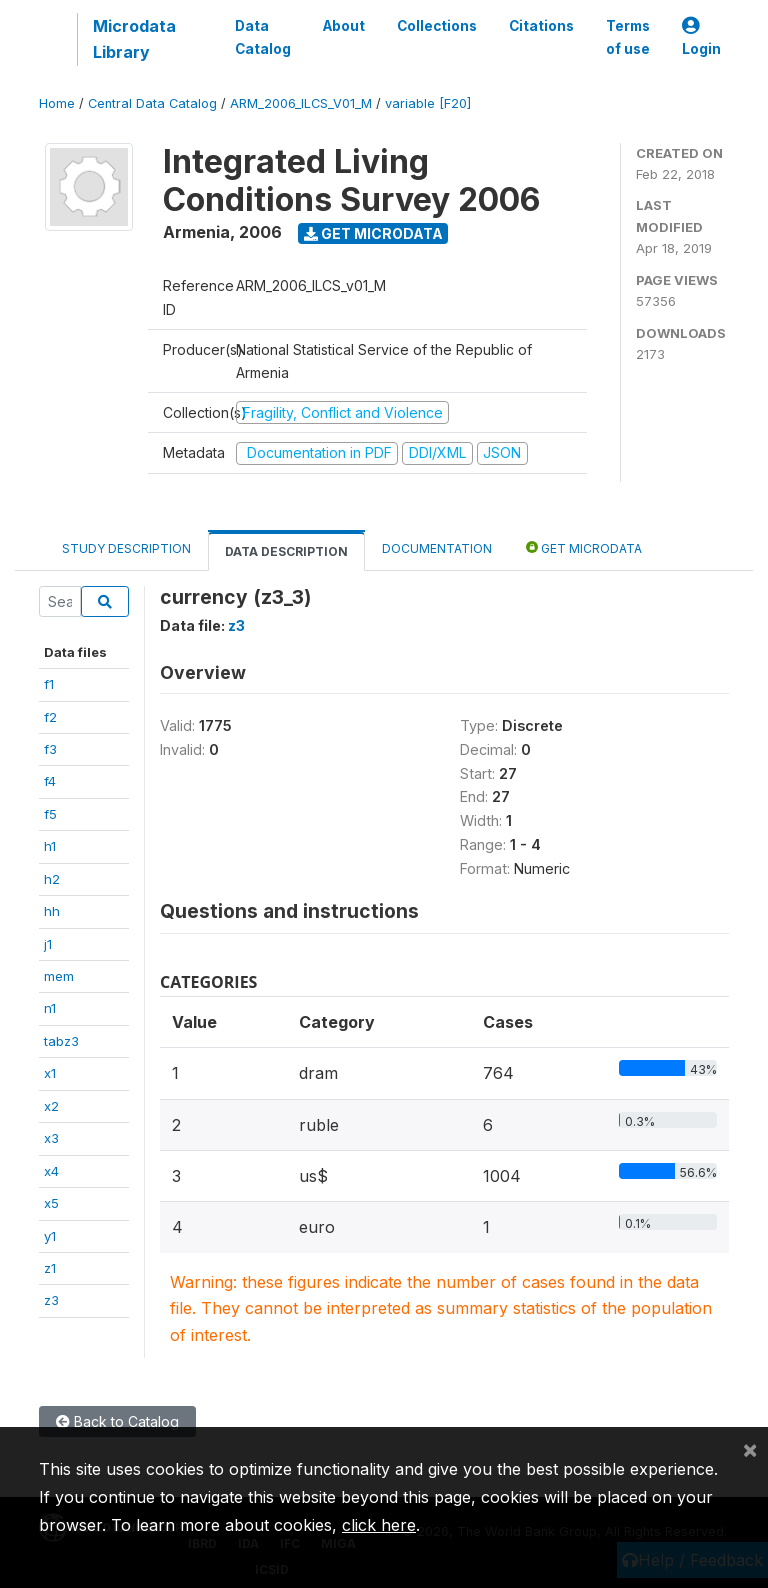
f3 (50, 749)
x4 (51, 1171)
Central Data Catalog (152, 103)
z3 (51, 1300)
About (344, 26)
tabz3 (61, 1041)
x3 (51, 1138)
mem (59, 976)
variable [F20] (428, 103)
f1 (49, 684)
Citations (541, 26)
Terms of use (628, 37)
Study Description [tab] (126, 548)
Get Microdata (373, 233)
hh (52, 911)
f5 (50, 814)
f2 (50, 717)
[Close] (750, 1449)
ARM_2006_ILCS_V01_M (301, 103)
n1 (50, 1008)
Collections (437, 26)
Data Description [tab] (286, 551)
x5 (51, 1203)
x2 (51, 1106)
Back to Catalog (117, 1421)
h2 (52, 879)
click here (379, 1525)
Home (57, 103)
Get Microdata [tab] (584, 547)
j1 (48, 944)
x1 (50, 1073)
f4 (50, 781)
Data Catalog (263, 37)
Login (701, 37)
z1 (50, 1268)
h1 (50, 846)
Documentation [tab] (437, 548)
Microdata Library (134, 39)
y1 (50, 1236)
